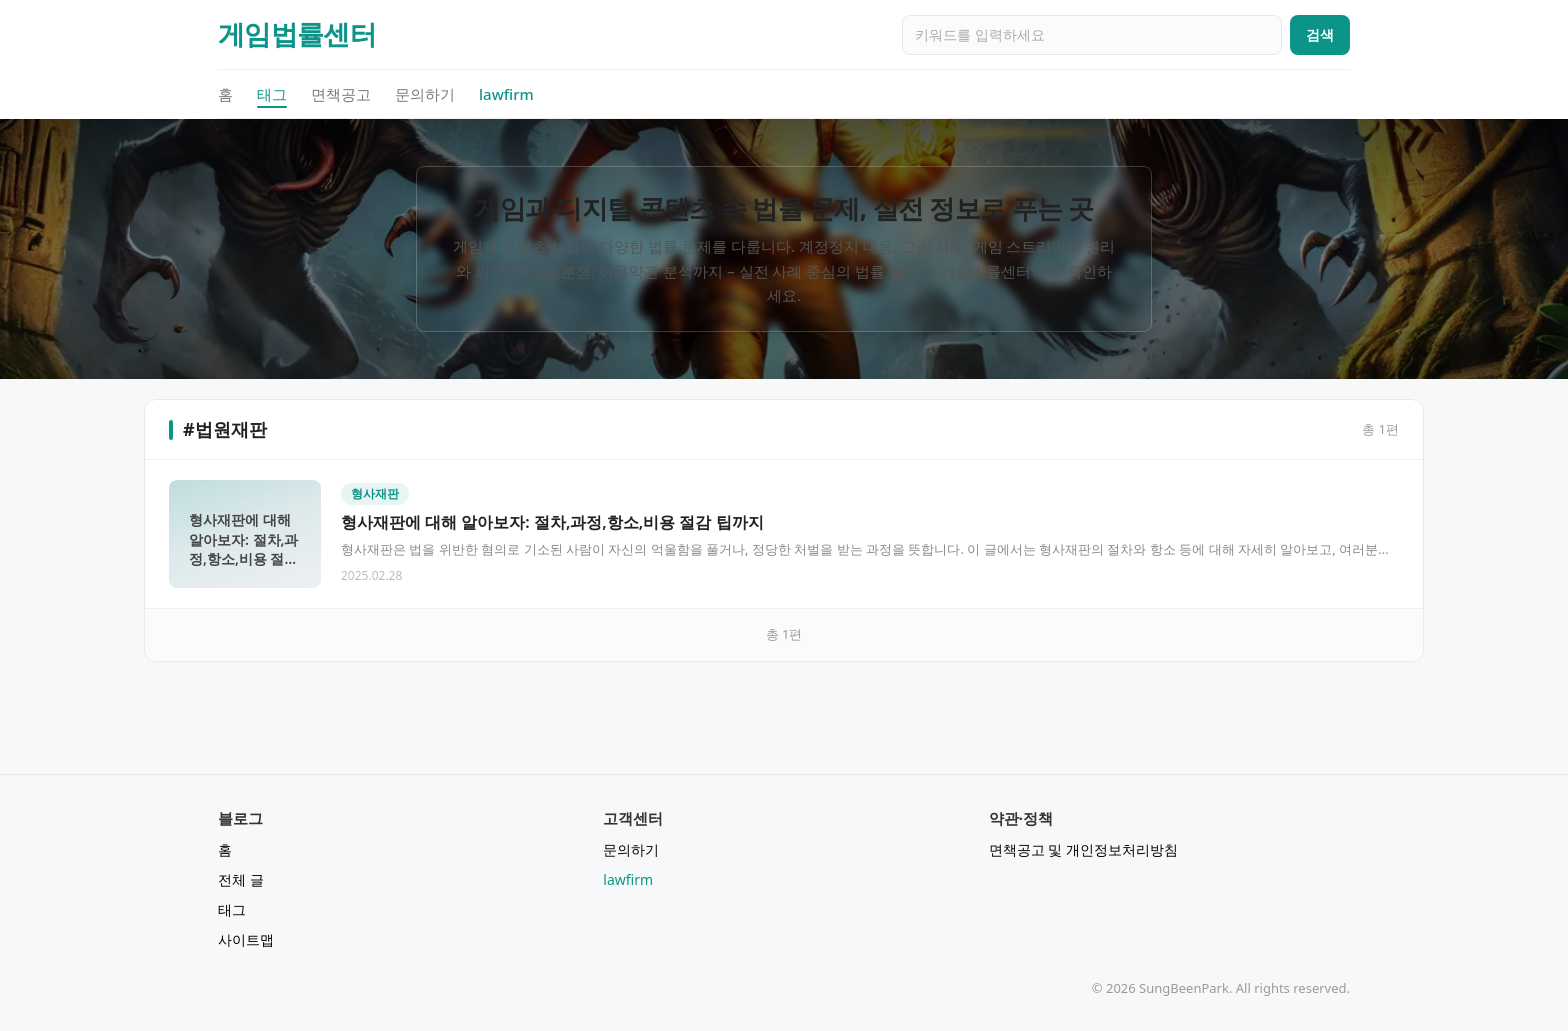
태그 (272, 95)
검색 (1320, 34)
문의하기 (425, 94)
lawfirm (506, 94)
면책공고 (341, 94)
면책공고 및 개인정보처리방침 (1083, 849)
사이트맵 (246, 939)
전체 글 (241, 879)
